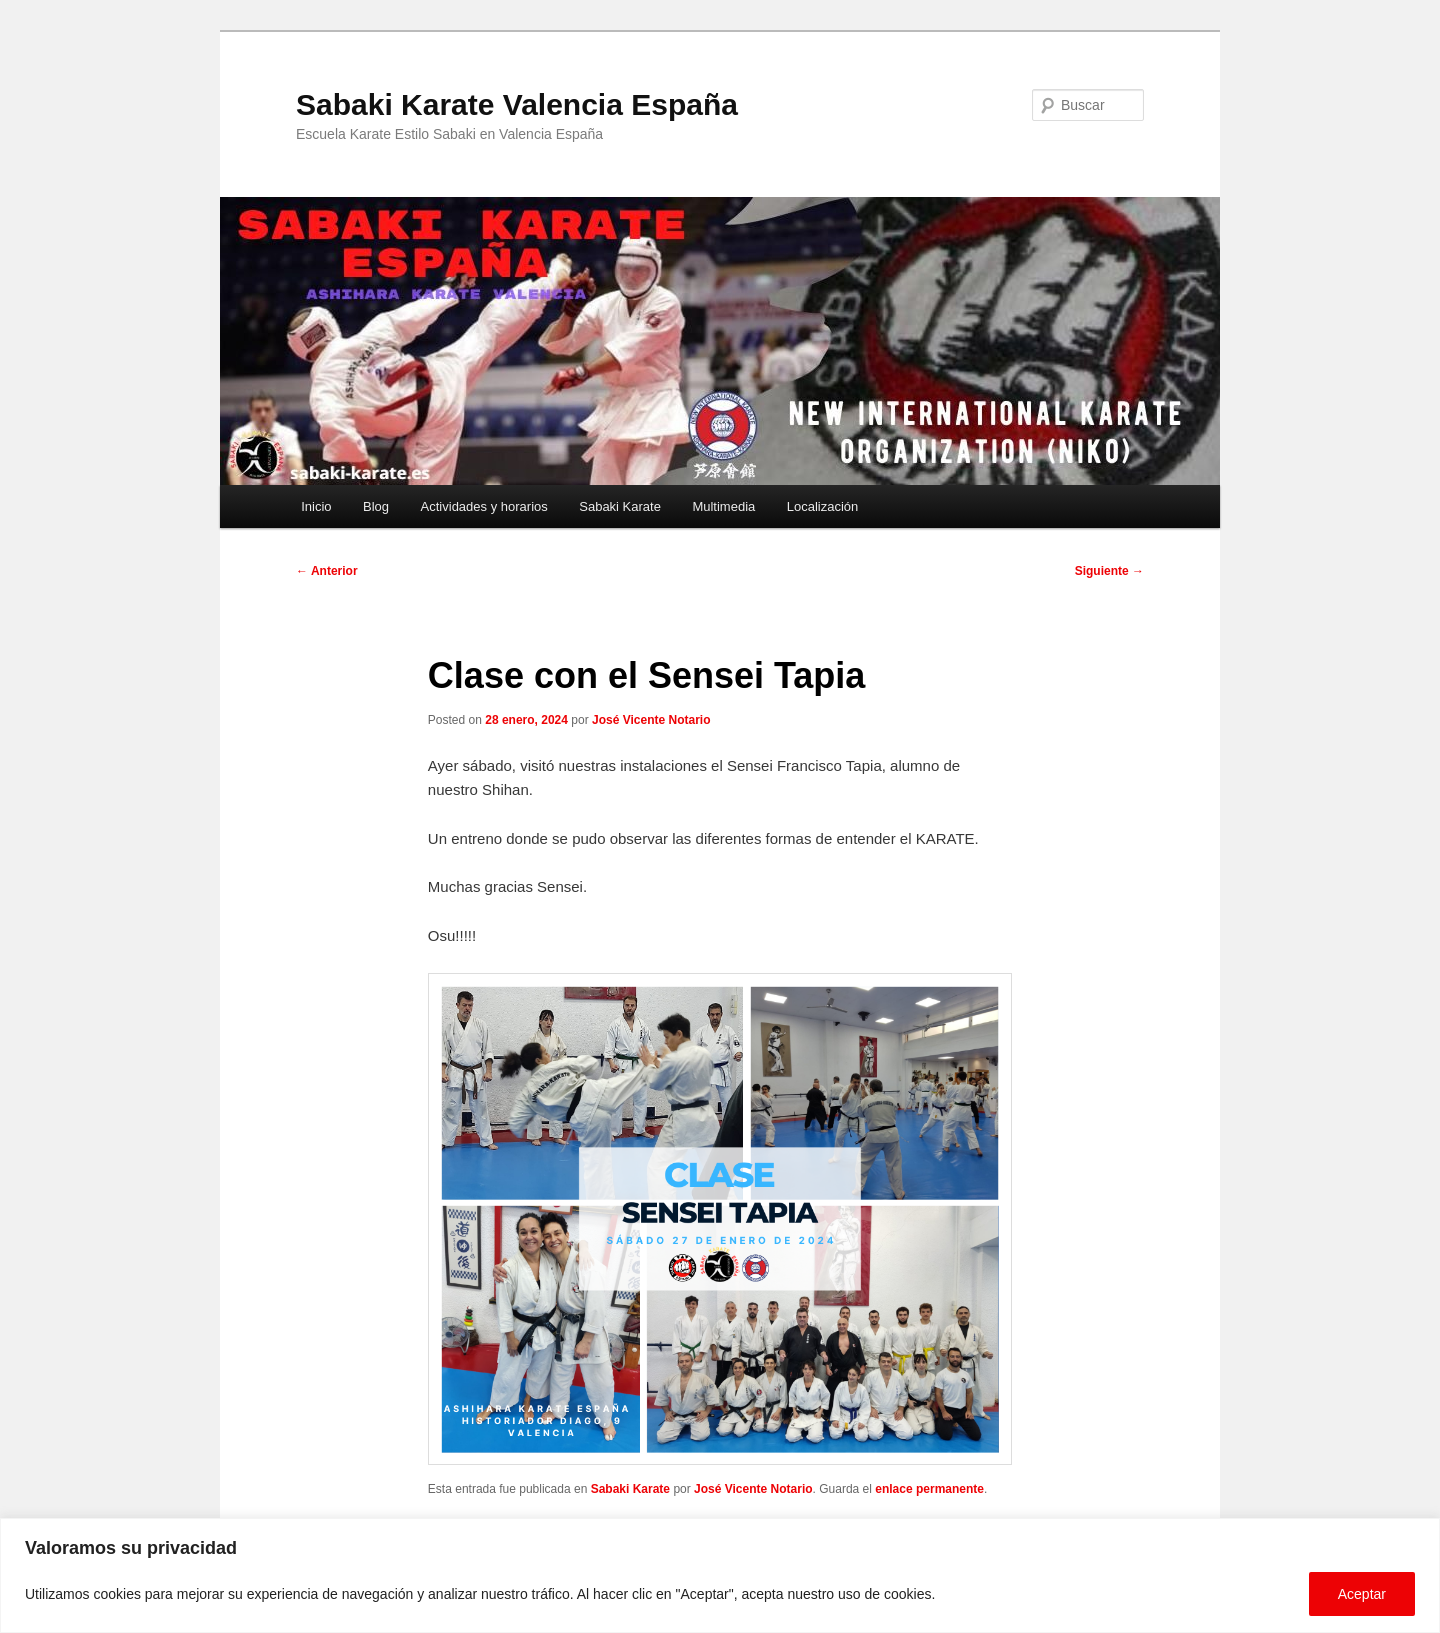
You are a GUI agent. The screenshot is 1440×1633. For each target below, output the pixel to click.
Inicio (316, 506)
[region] (720, 1575)
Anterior (327, 571)
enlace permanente (929, 1489)
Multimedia (723, 506)
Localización (823, 506)
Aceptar (1362, 1594)
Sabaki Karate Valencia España (517, 104)
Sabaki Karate (620, 506)
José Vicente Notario (651, 720)
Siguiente (1109, 571)
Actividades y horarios (484, 506)
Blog (376, 506)
